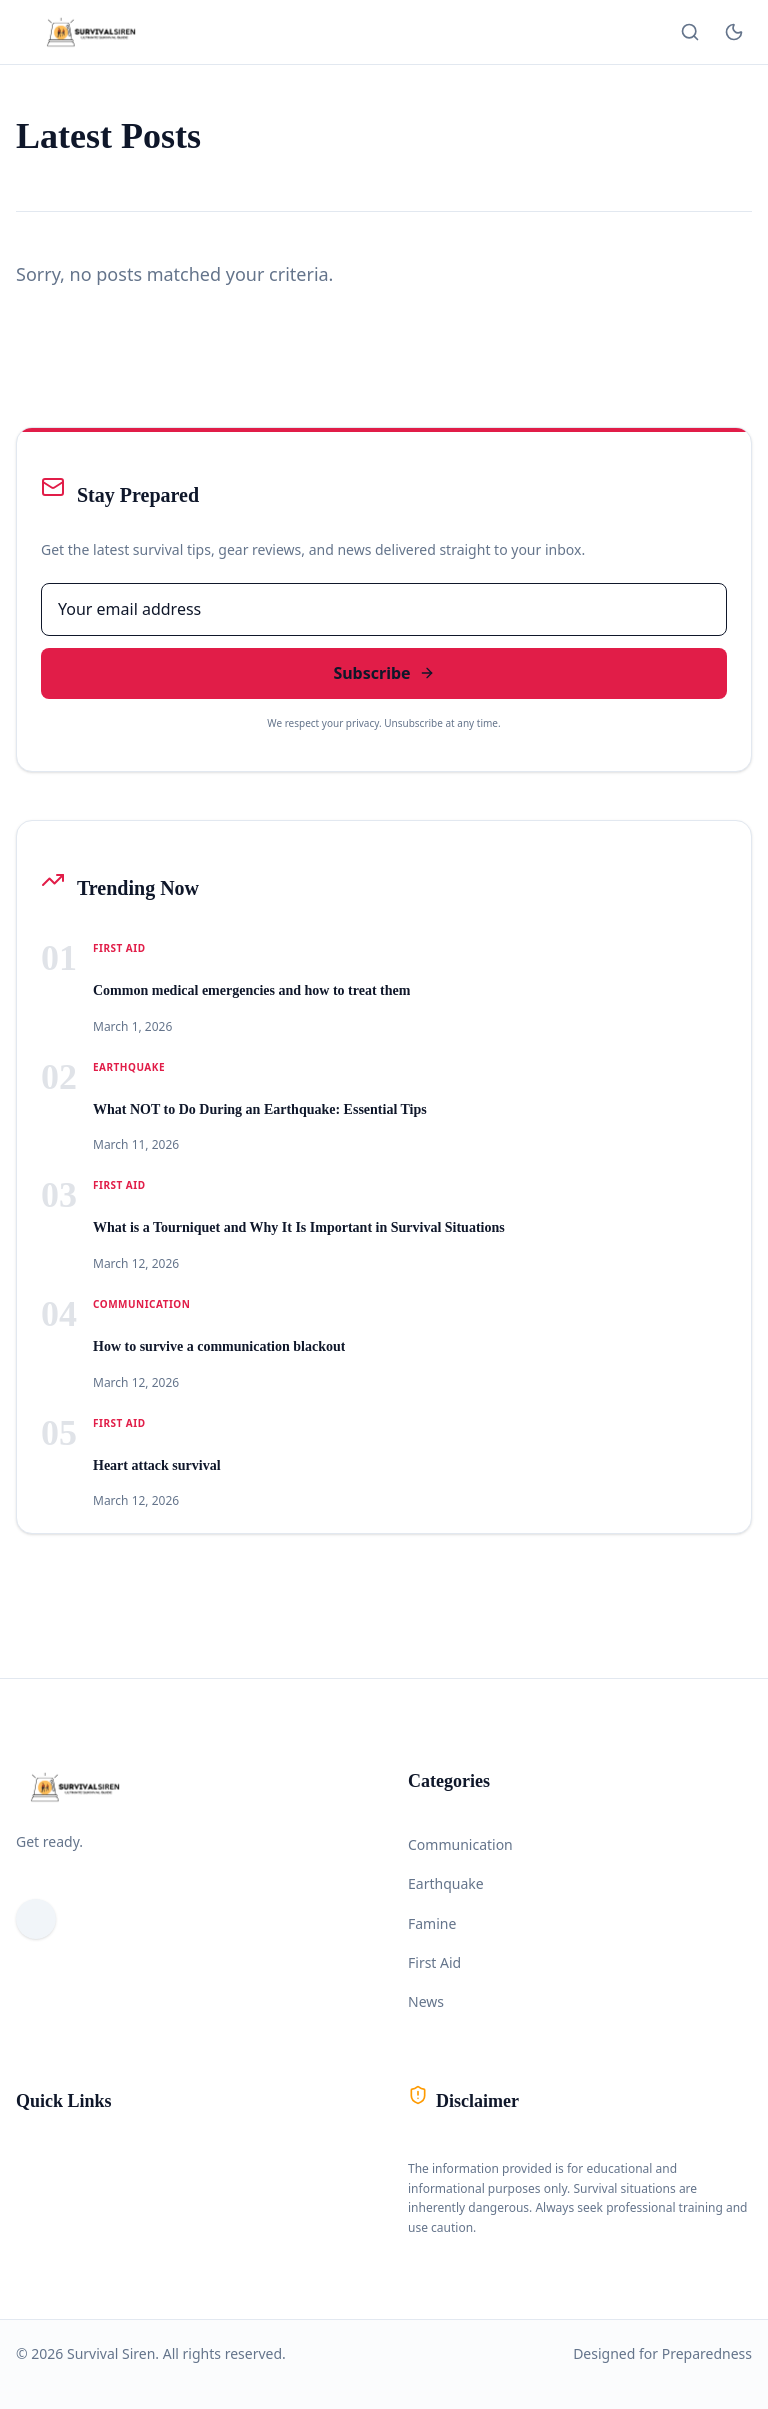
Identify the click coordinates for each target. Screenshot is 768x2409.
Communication (460, 1844)
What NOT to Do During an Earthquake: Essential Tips (260, 1109)
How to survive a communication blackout (219, 1346)
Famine (432, 1923)
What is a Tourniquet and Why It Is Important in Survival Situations (299, 1227)
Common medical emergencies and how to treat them (251, 990)
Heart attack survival (157, 1465)
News (426, 2001)
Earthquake (446, 1883)
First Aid (434, 1962)
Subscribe (383, 673)
